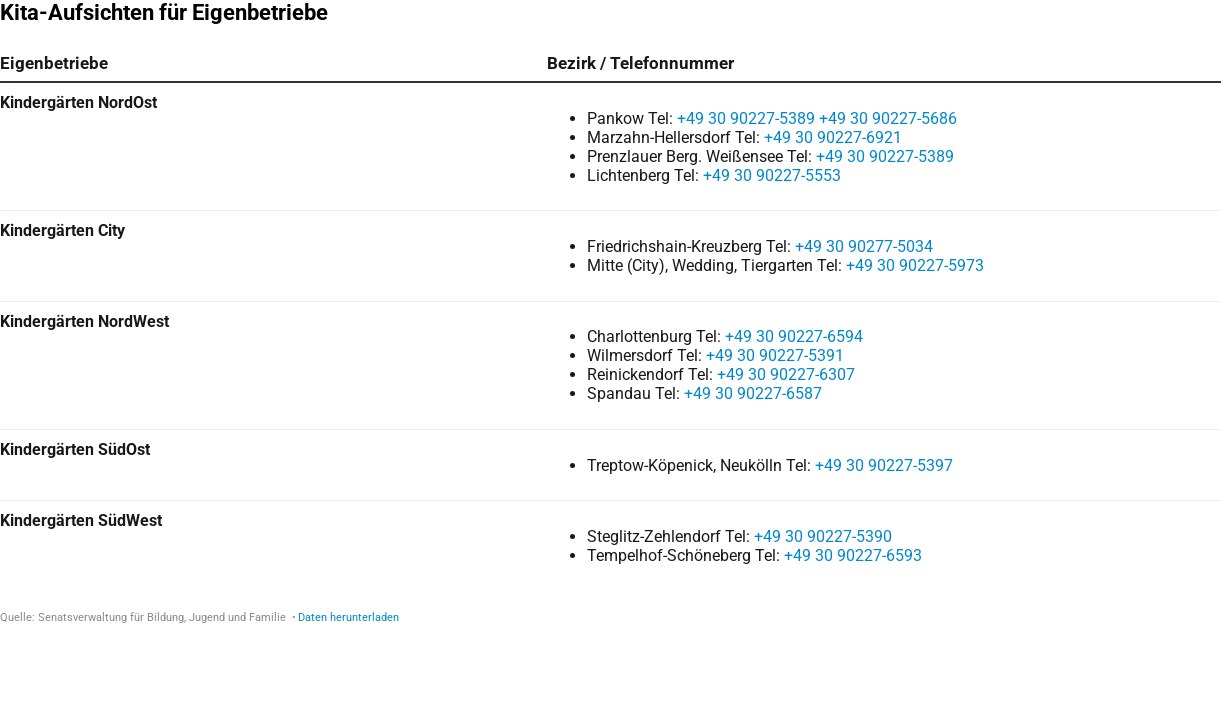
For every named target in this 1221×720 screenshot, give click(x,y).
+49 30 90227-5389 (746, 118)
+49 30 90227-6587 (753, 393)
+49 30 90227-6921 (833, 137)
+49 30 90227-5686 (888, 118)
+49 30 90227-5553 (772, 175)
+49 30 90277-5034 (864, 246)
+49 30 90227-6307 (786, 374)
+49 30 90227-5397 (884, 465)
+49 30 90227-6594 (794, 336)
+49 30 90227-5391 (775, 355)
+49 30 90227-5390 (823, 536)
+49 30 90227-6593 (853, 555)
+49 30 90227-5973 (915, 265)
